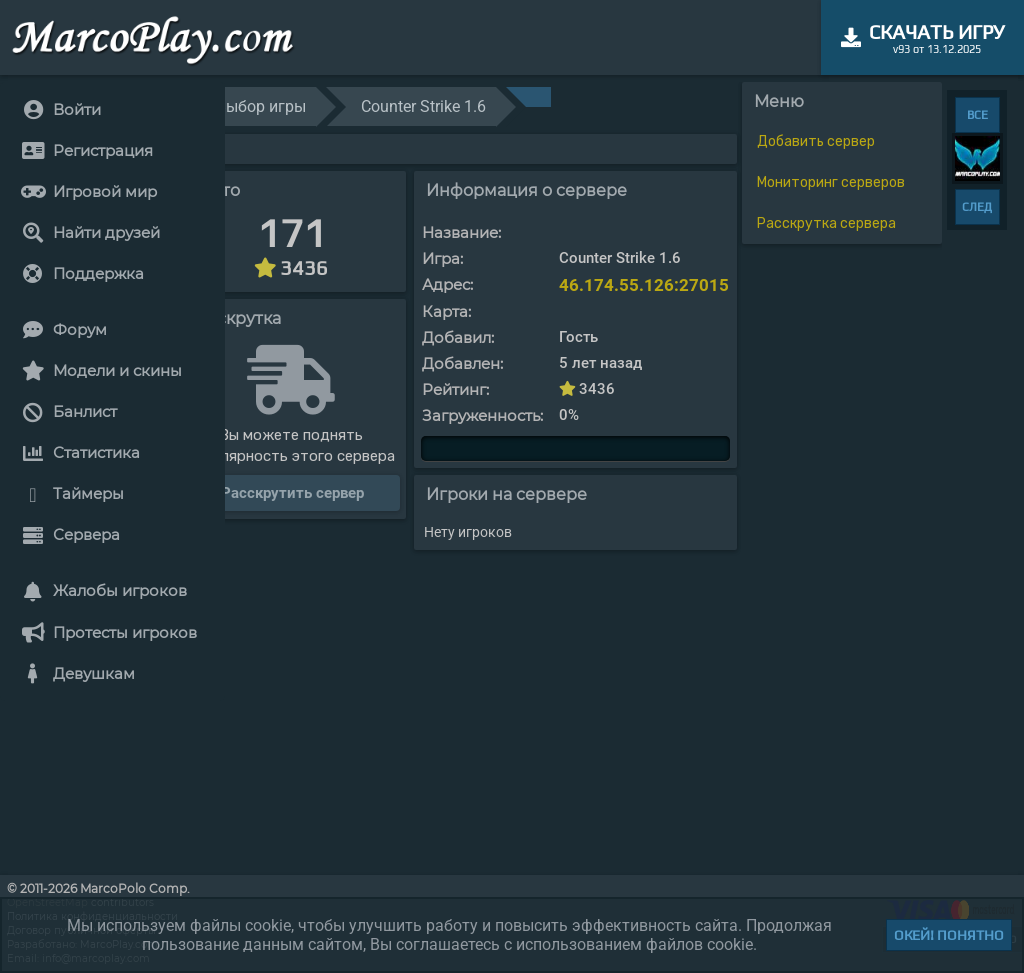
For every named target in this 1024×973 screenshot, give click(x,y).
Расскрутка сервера (826, 223)
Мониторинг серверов (831, 182)
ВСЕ (977, 115)
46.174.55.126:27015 (644, 285)
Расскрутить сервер (292, 493)
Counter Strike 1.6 (423, 106)
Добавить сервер (816, 141)
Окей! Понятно (949, 935)
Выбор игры (261, 106)
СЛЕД (977, 207)
